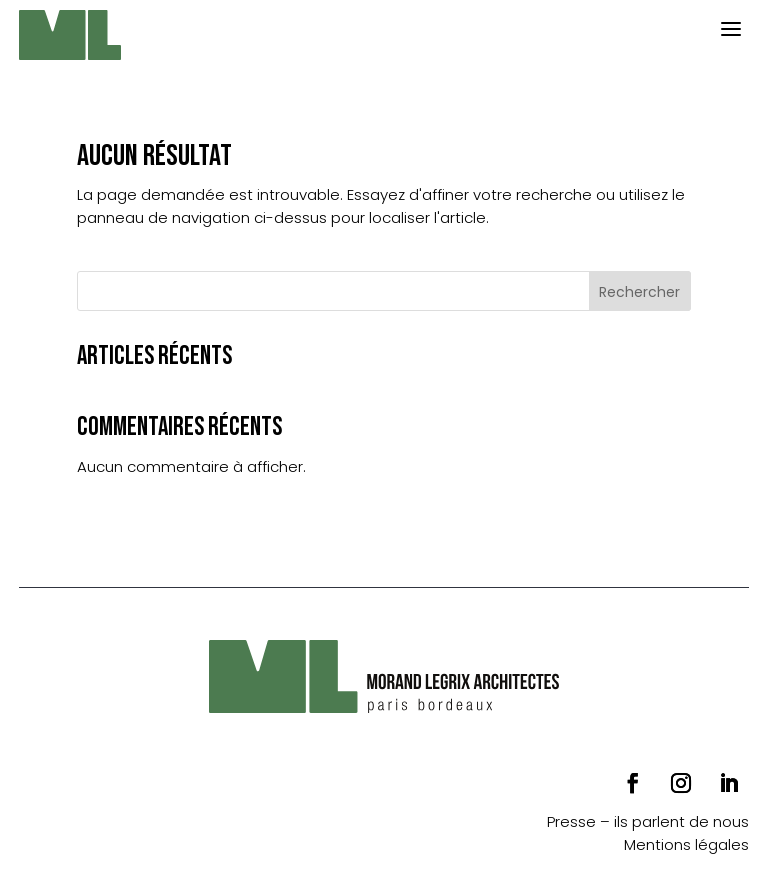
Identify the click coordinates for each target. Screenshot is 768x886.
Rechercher (639, 292)
